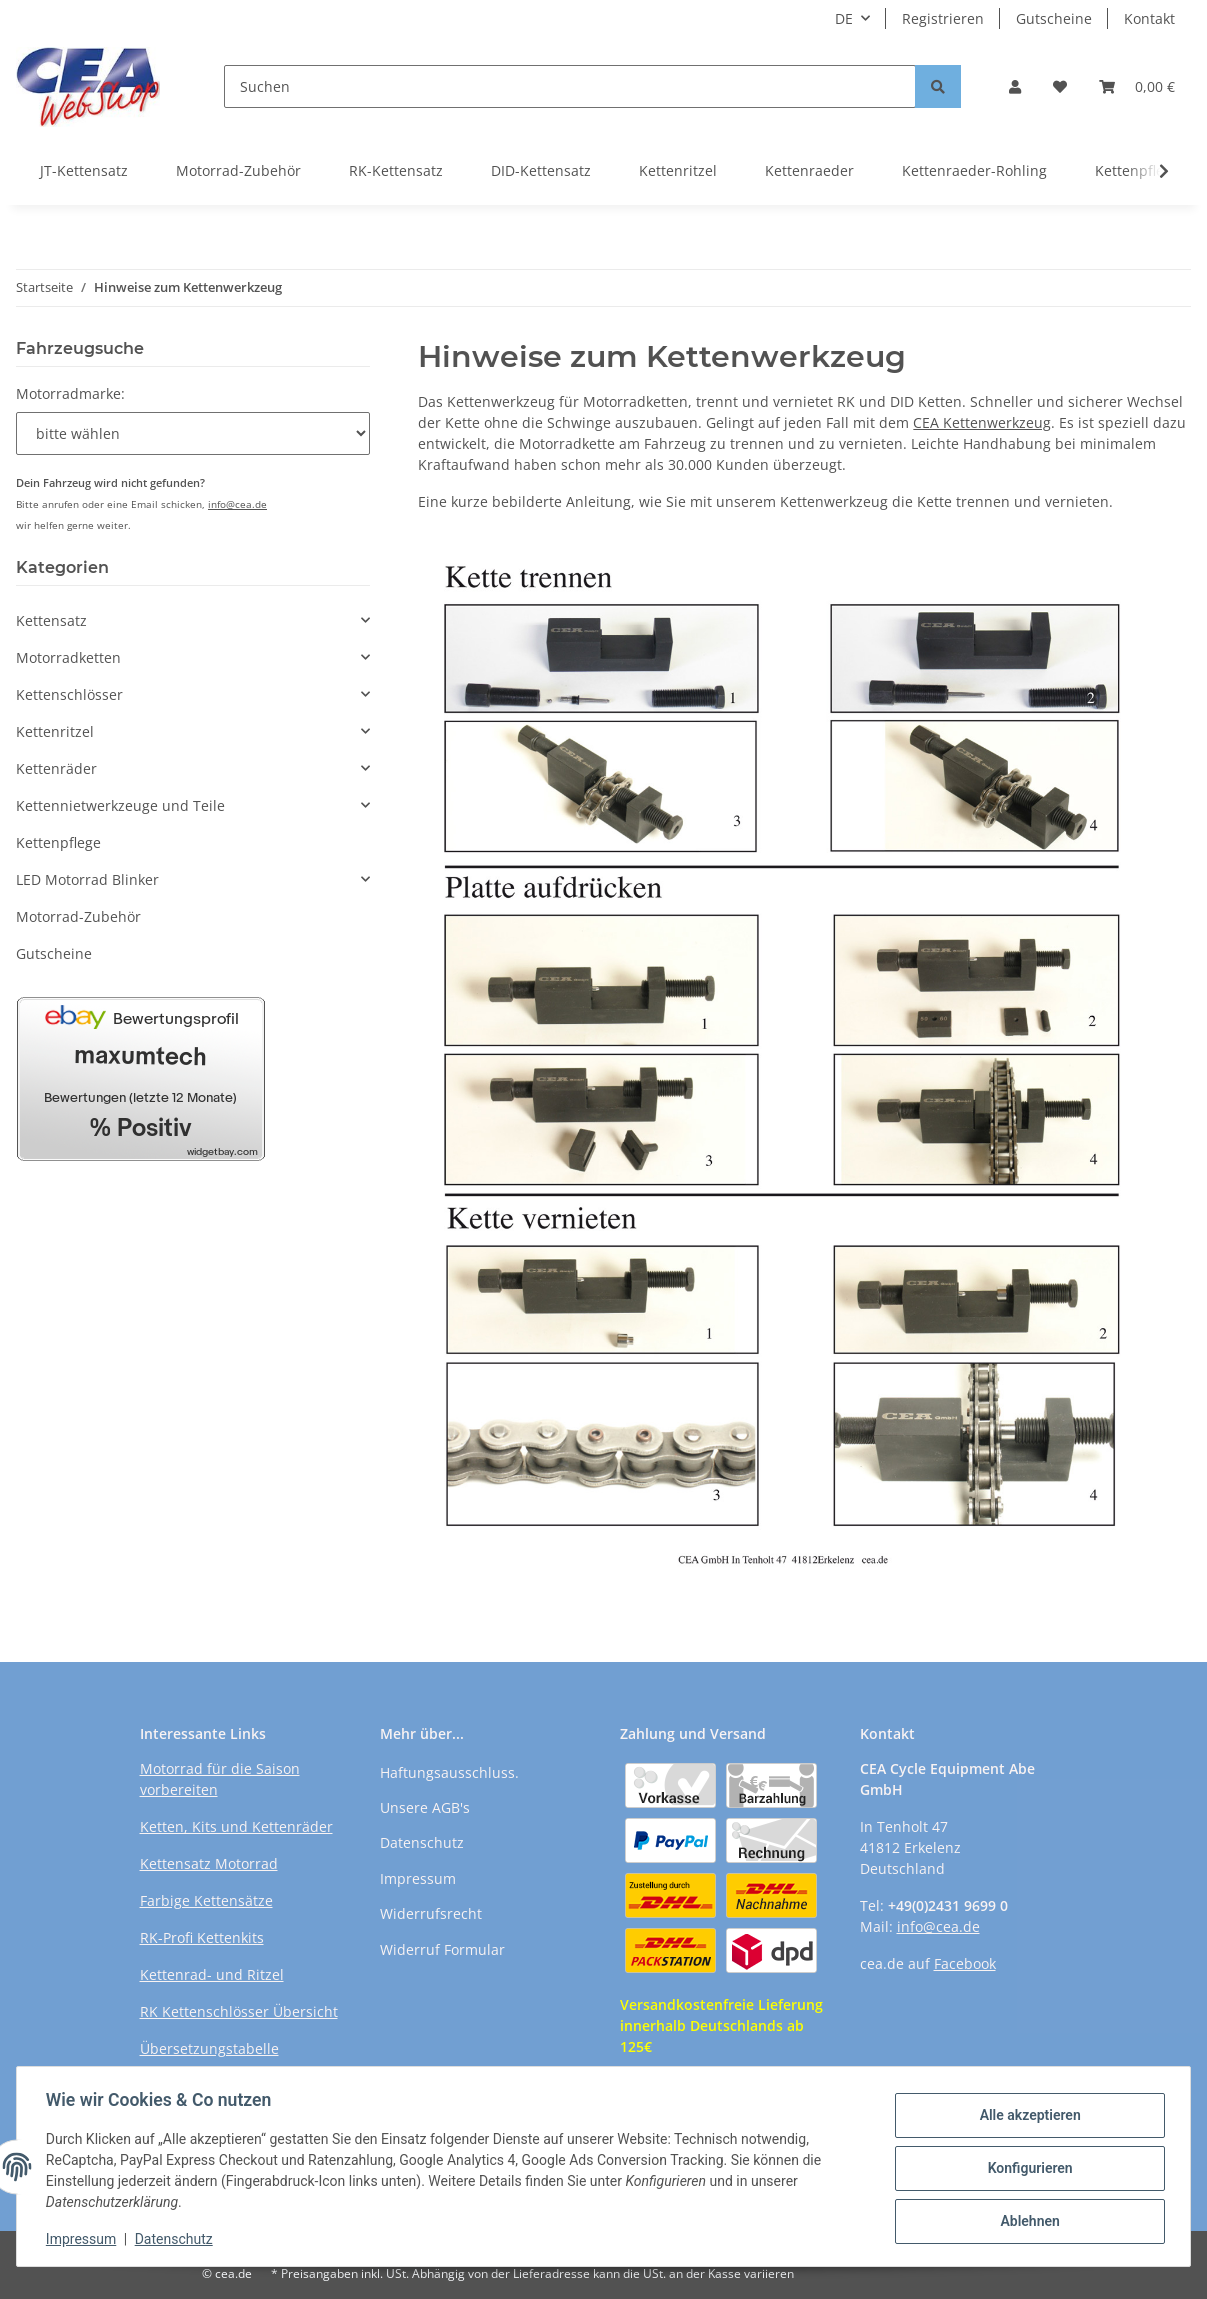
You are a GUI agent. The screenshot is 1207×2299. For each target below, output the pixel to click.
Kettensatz (51, 620)
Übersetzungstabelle (209, 2048)
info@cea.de (237, 504)
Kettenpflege (58, 842)
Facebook (965, 1963)
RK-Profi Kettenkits (202, 1937)
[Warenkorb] (1137, 86)
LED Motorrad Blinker (87, 879)
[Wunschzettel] (1060, 86)
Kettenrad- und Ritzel (212, 1974)
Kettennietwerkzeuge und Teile (120, 805)
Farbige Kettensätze (206, 1900)
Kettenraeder (809, 170)
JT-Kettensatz (84, 170)
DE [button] (844, 18)
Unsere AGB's (425, 1807)
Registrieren (943, 18)
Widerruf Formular (442, 1949)
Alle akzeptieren (1026, 2116)
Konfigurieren (1026, 2168)
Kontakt (1149, 18)
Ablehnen (1026, 2220)
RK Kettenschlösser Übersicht (239, 2011)
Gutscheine (1054, 18)
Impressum (418, 1878)
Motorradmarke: (70, 393)
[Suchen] (570, 86)
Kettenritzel (678, 170)
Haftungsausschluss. (449, 1772)
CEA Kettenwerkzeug (982, 422)
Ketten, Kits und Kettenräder (236, 1826)
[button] (1015, 86)
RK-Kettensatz (396, 170)
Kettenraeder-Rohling (974, 170)
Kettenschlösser (69, 694)
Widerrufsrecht (431, 1913)
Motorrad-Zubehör (238, 170)
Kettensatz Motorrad (209, 1863)
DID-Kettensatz (541, 170)
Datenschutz (422, 1842)
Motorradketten (68, 657)
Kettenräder (56, 768)
